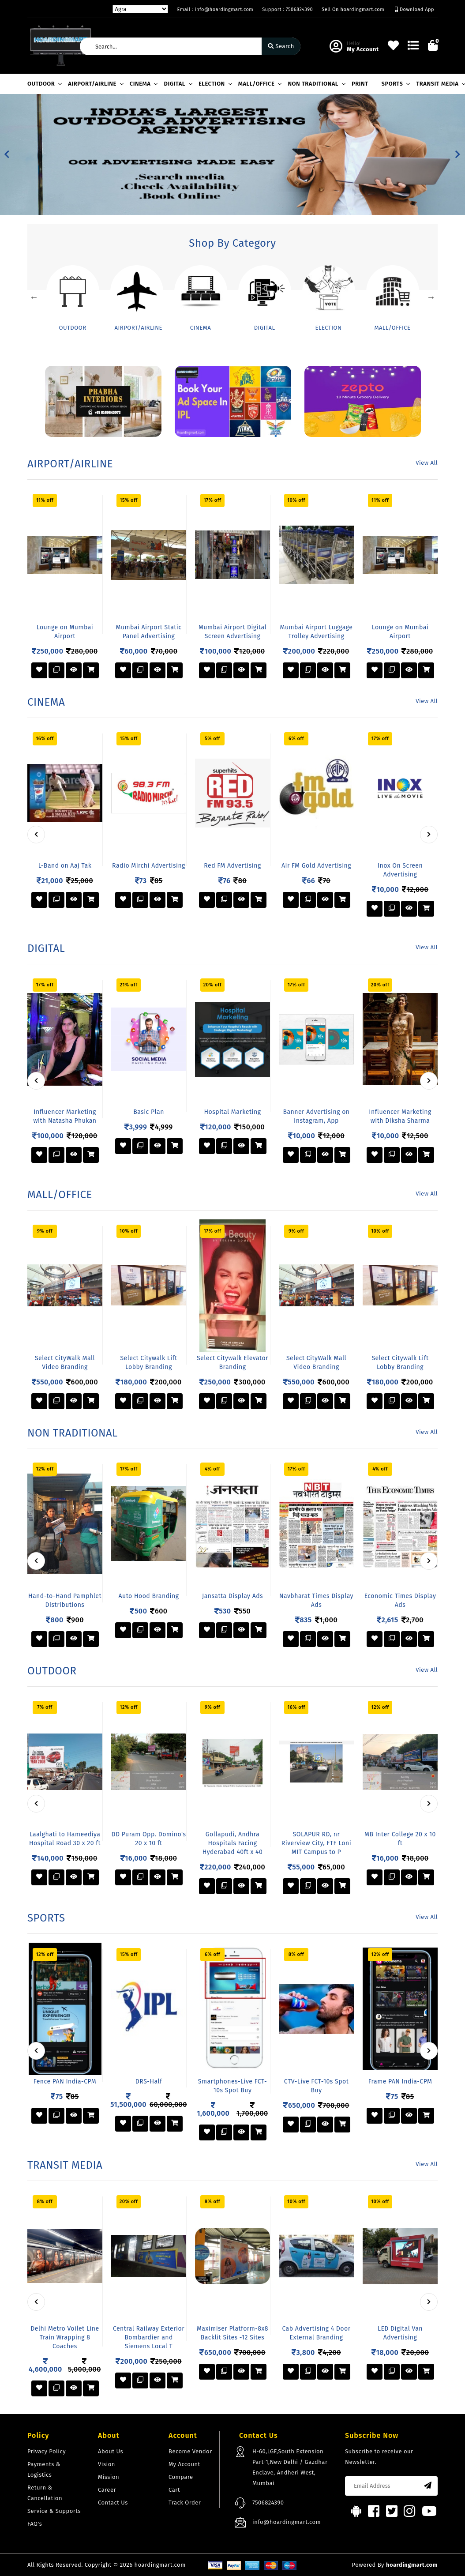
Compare (181, 2477)
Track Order (185, 2502)
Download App (414, 9)
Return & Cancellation (44, 2492)
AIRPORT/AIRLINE (94, 83)
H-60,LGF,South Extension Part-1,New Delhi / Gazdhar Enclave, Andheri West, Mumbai (289, 2467)
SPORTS (395, 83)
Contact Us (113, 2502)
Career (107, 2489)
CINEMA (142, 83)
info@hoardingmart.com (286, 2522)
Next (431, 297)
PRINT (360, 83)
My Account (184, 2464)
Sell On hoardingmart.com (353, 9)
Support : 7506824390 (287, 9)
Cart (174, 2489)
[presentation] (36, 834)
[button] (7, 154)
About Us (110, 2451)
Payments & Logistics (43, 2469)
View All (427, 462)
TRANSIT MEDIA (439, 83)
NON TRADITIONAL (315, 83)
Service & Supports (54, 2511)
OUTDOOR (43, 83)
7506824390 (268, 2502)
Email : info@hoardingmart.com (215, 9)
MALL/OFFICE (258, 83)
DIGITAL (176, 83)
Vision (106, 2464)
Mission (108, 2477)
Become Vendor (190, 2451)
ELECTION (214, 83)
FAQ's (34, 2523)
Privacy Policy (46, 2451)
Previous (34, 297)
